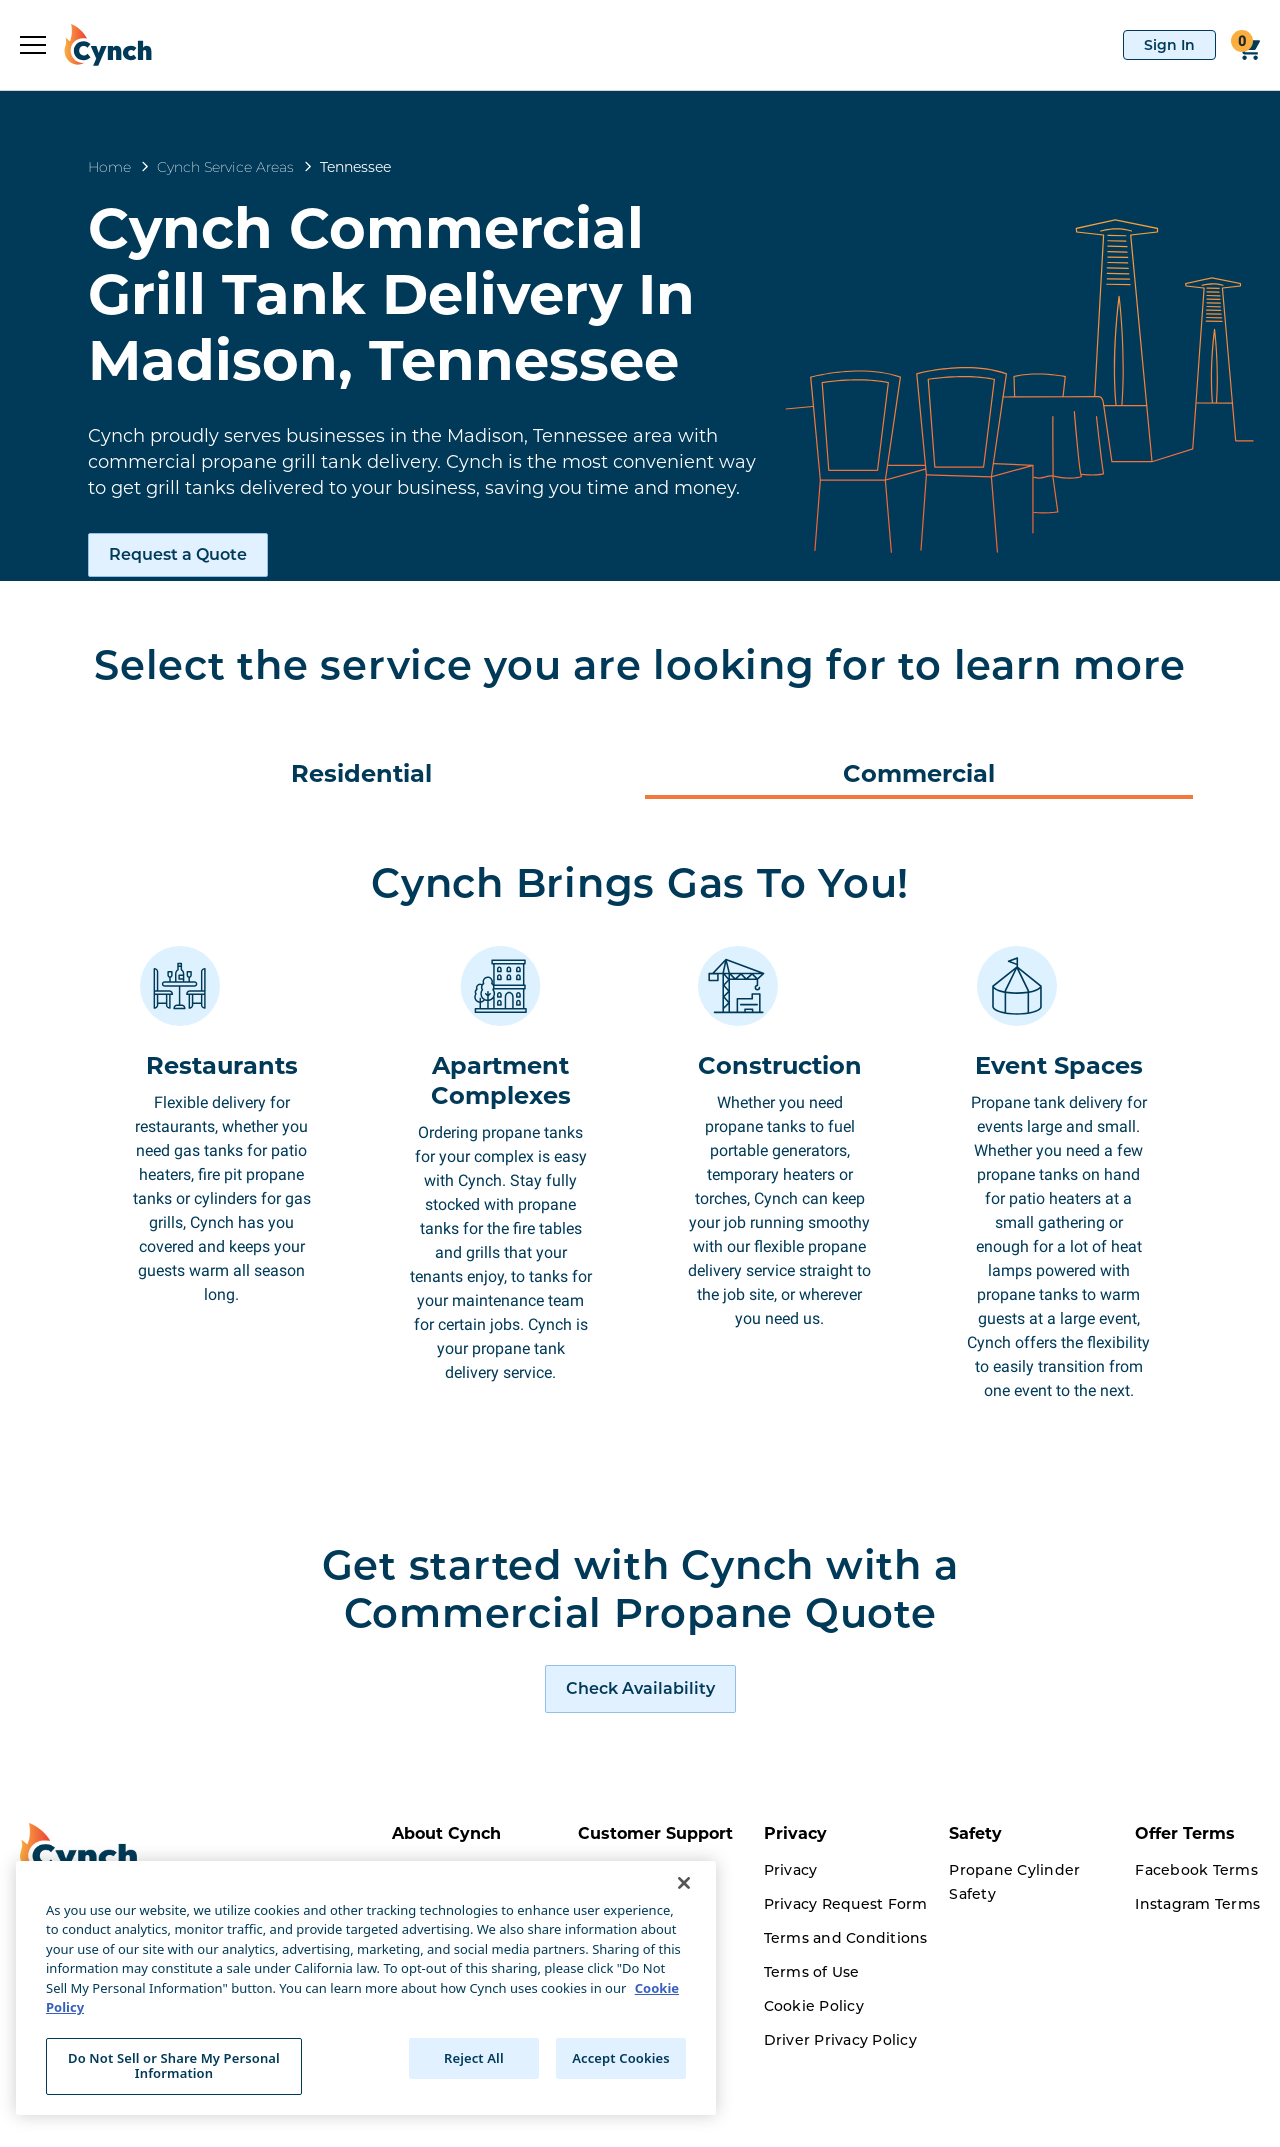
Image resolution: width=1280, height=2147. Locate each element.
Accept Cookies (621, 2058)
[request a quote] (640, 1770)
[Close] (684, 1883)
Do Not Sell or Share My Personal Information (174, 2066)
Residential (361, 773)
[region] (366, 1988)
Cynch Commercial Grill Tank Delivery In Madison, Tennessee (391, 294)
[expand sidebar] (33, 45)
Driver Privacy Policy (840, 2121)
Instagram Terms (1197, 1985)
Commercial (919, 773)
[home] (99, 45)
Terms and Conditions (846, 2019)
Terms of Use (812, 2053)
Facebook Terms (1196, 1951)
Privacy (791, 1951)
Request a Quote (178, 554)
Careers (420, 2121)
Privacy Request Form (846, 1985)
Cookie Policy (814, 2087)
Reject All (474, 2058)
